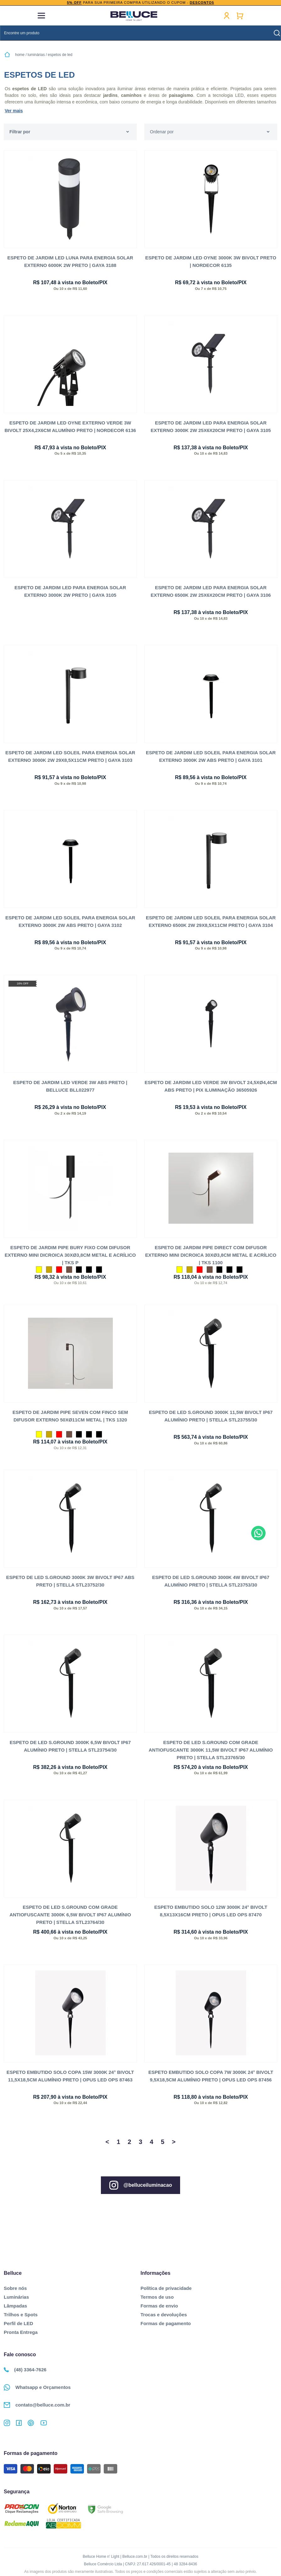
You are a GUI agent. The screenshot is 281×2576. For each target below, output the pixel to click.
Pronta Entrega (21, 2330)
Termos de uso (157, 2295)
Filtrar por (19, 131)
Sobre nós (15, 2286)
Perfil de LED (18, 2321)
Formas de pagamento (165, 2321)
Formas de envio (159, 2304)
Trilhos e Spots (21, 2312)
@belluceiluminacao (140, 2183)
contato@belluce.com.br (37, 2403)
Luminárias (16, 2295)
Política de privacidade (166, 2286)
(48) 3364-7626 (25, 2367)
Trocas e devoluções (163, 2312)
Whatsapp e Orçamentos (37, 2385)
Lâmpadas (15, 2304)
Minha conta (226, 15)
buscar (277, 33)
